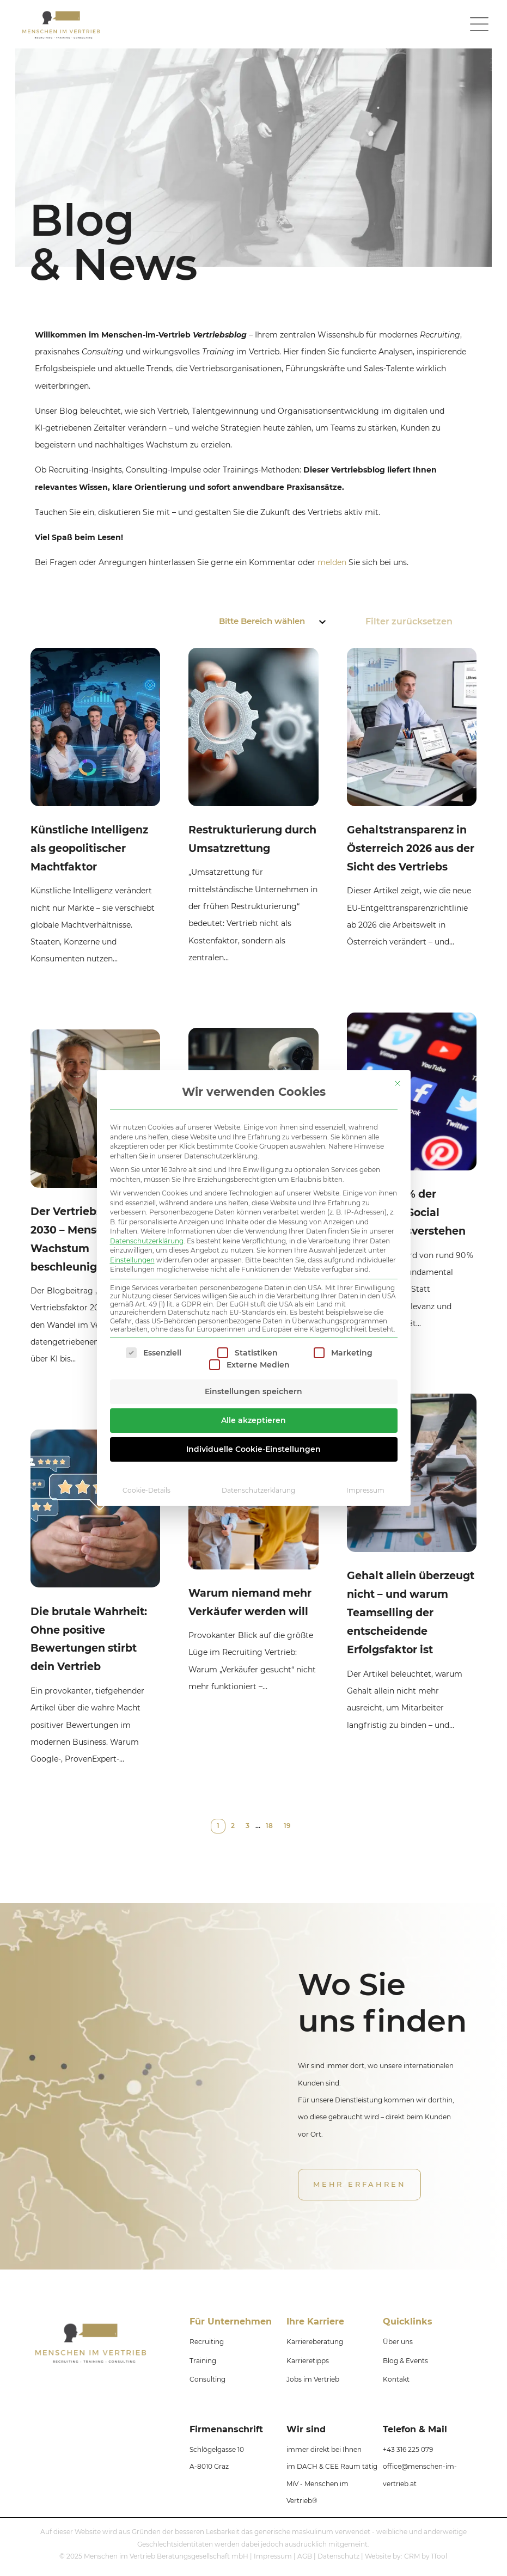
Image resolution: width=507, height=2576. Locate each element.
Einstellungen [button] (132, 1260)
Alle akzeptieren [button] (253, 1420)
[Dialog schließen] (397, 1083)
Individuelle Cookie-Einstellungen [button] (253, 1449)
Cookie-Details (146, 1490)
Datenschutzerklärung (147, 1241)
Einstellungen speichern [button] (253, 1391)
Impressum (365, 1490)
